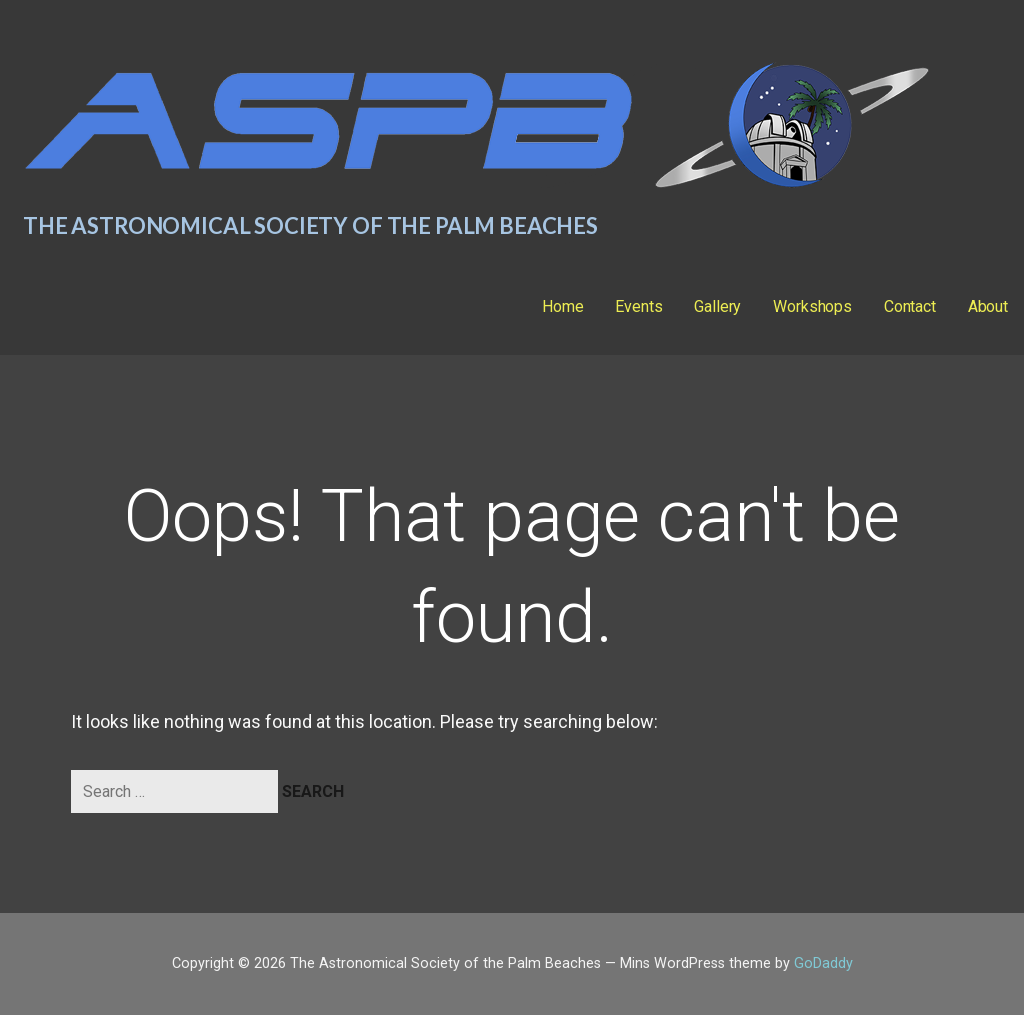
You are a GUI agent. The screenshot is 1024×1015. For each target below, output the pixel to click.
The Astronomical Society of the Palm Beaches (310, 225)
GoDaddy (823, 963)
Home (562, 306)
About (988, 306)
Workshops (812, 306)
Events (638, 306)
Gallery (717, 306)
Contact (910, 306)
